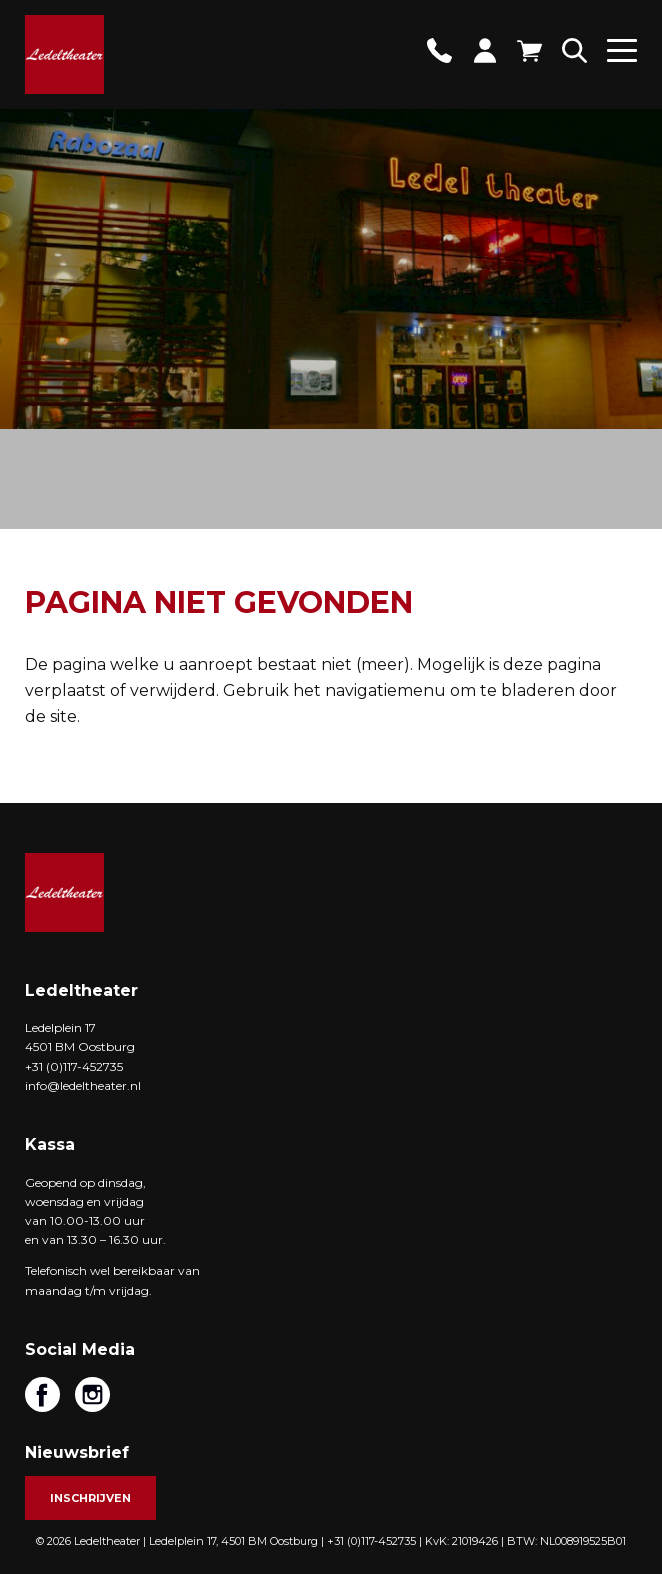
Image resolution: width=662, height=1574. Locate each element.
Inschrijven (90, 1498)
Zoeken (574, 50)
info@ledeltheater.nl (83, 1085)
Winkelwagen (529, 50)
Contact (439, 50)
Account (484, 50)
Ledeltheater (64, 892)
